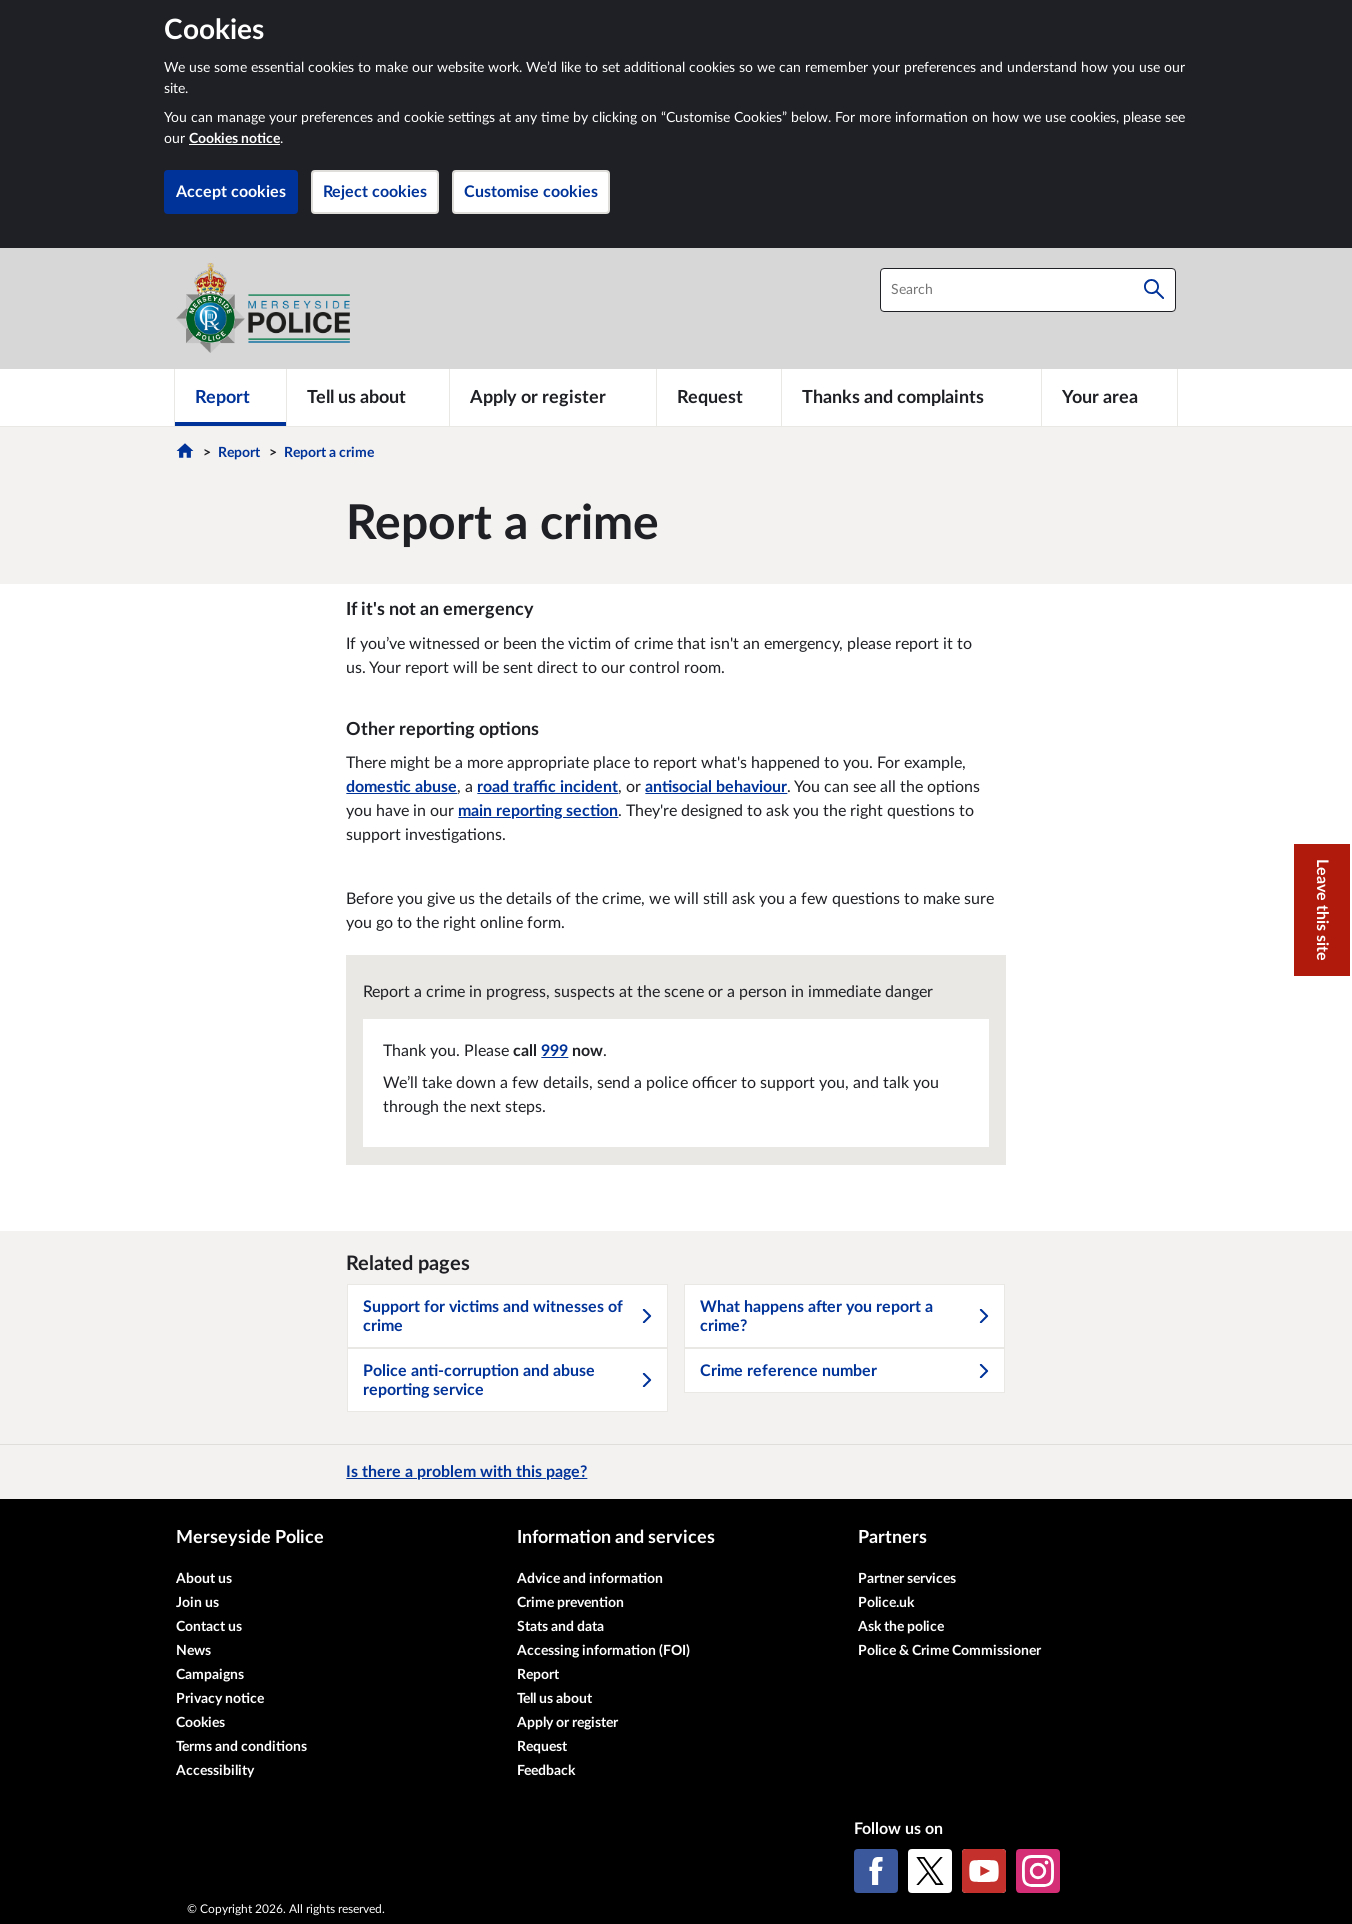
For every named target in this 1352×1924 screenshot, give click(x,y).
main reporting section (538, 811)
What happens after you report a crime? (846, 1316)
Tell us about (554, 1699)
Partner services (907, 1579)
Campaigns (210, 1675)
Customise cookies (531, 192)
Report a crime (329, 453)
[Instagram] (1038, 1871)
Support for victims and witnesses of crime (509, 1316)
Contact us (209, 1627)
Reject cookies (375, 192)
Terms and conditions (241, 1747)
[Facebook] (876, 1871)
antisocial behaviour (716, 787)
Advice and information (590, 1579)
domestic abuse (401, 787)
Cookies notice (234, 139)
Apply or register (567, 1723)
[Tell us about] (368, 397)
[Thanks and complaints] (911, 397)
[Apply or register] (552, 397)
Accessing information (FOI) (603, 1651)
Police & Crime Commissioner (949, 1651)
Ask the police (901, 1627)
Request (542, 1747)
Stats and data (560, 1627)
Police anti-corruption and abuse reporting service (509, 1380)
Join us (197, 1603)
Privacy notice (220, 1699)
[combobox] (1028, 290)
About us (204, 1579)
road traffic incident (547, 787)
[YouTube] (984, 1871)
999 (554, 1051)
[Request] (719, 397)
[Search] (1154, 290)
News (193, 1651)
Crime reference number (846, 1371)
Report (239, 453)
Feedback (546, 1771)
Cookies (200, 1723)
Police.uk (886, 1603)
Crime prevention (570, 1603)
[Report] (230, 397)
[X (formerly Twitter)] (930, 1871)
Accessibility (215, 1771)
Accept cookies (231, 192)
